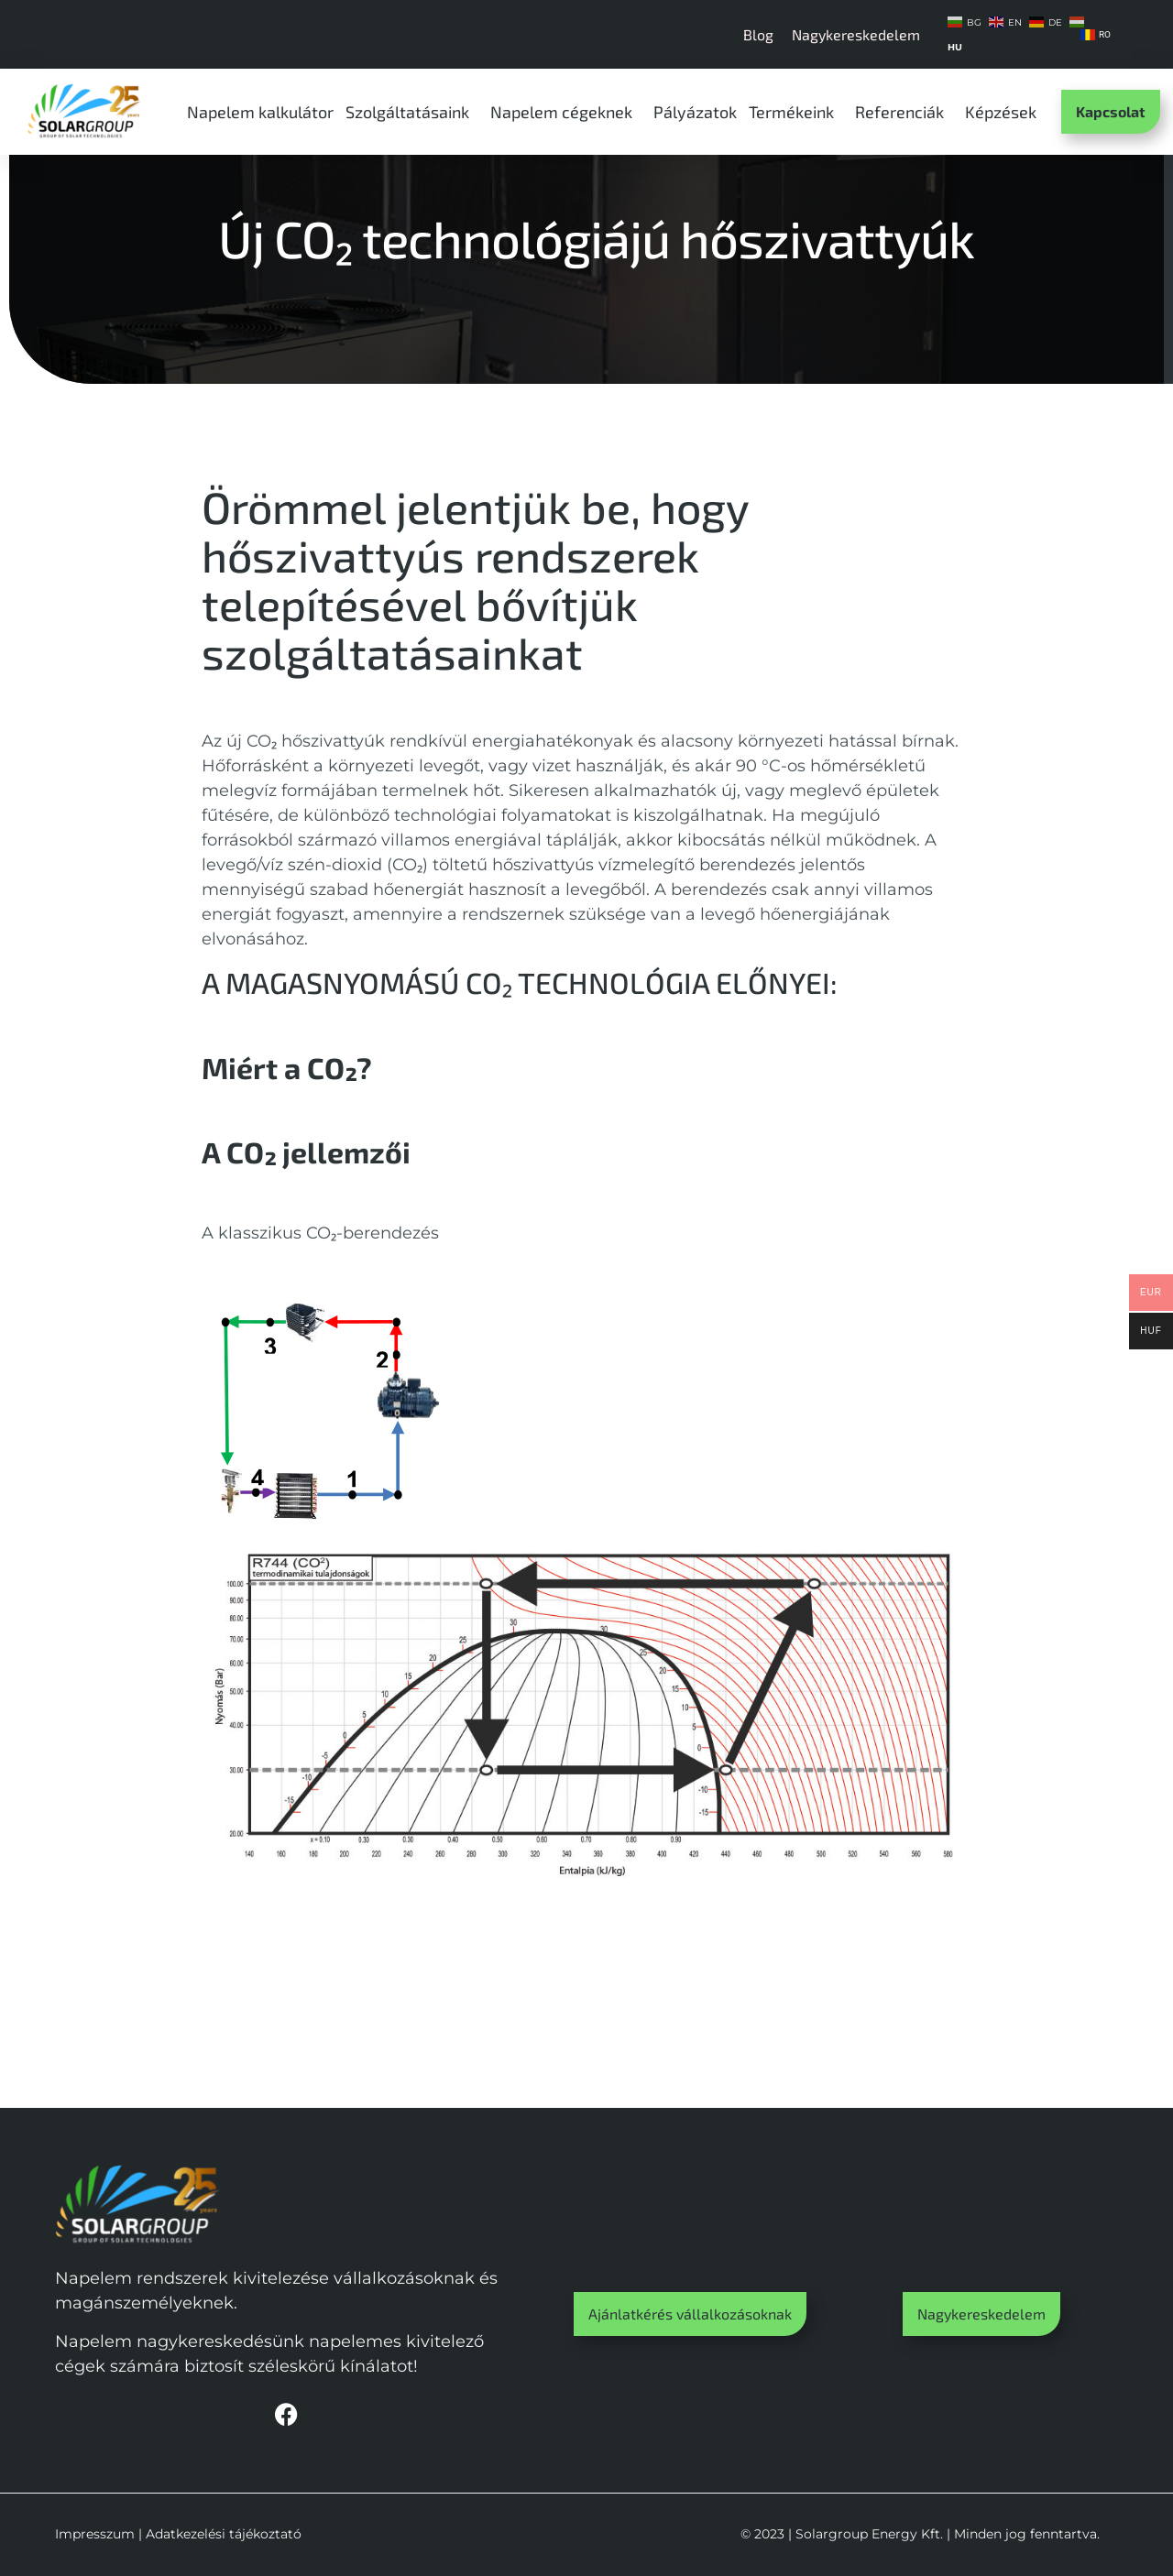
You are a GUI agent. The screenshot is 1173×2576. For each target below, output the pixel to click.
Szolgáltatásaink (411, 112)
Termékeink (796, 112)
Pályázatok (695, 112)
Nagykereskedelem (856, 34)
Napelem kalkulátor (260, 112)
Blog (758, 34)
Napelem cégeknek (565, 112)
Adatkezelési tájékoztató (223, 2534)
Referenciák (904, 112)
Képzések (1005, 112)
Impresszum (95, 2534)
